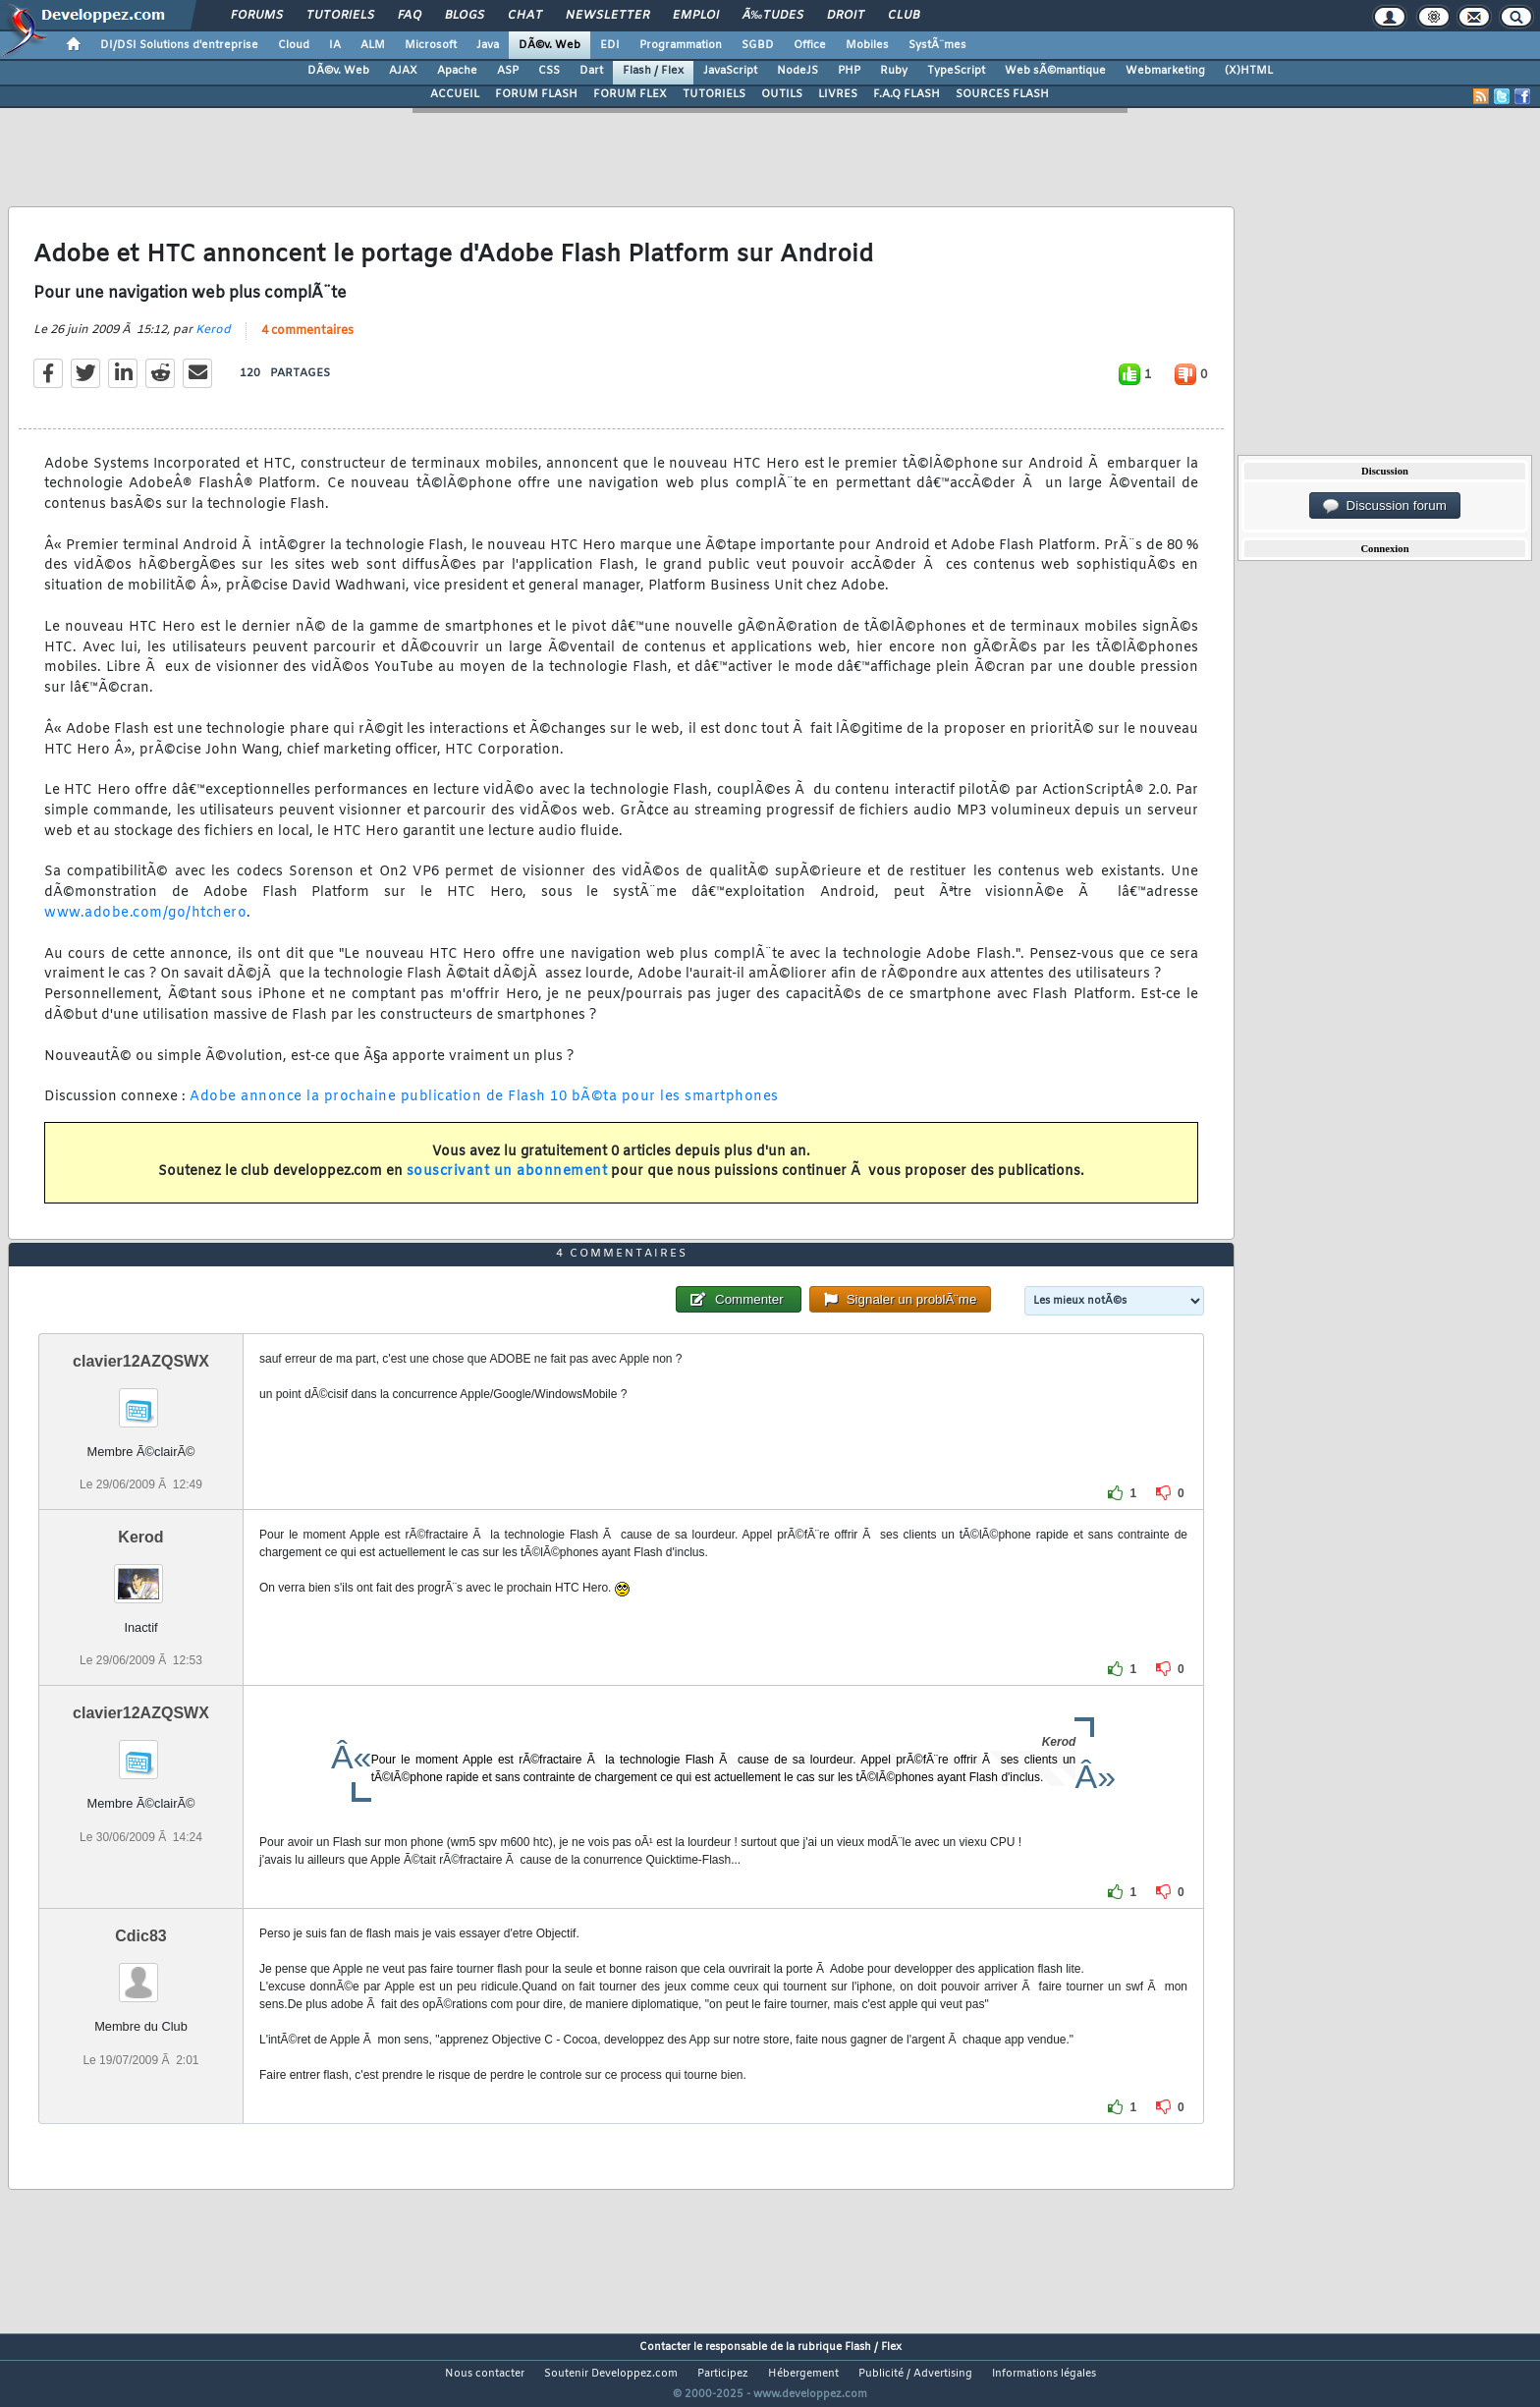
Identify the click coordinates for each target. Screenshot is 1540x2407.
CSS (549, 71)
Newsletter (607, 16)
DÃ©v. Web (549, 45)
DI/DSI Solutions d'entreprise (179, 45)
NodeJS (797, 71)
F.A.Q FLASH (906, 94)
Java (487, 45)
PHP (849, 71)
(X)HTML (1249, 71)
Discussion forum (1385, 506)
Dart (591, 71)
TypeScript (956, 71)
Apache (457, 71)
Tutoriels (340, 16)
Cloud (293, 45)
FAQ (409, 16)
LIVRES (837, 94)
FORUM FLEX (630, 94)
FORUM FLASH (536, 94)
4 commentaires (307, 343)
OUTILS (781, 94)
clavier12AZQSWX (141, 1397)
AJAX (403, 71)
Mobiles (867, 45)
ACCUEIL (454, 94)
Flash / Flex (653, 71)
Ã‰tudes (773, 16)
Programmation (680, 45)
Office (810, 45)
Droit (845, 16)
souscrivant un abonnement (507, 1184)
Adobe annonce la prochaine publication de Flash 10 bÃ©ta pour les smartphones (484, 1109)
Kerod (213, 342)
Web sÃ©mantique (1055, 71)
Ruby (894, 71)
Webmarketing (1165, 71)
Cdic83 (140, 1973)
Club (903, 16)
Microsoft (431, 45)
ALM (372, 45)
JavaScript (730, 71)
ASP (508, 71)
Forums (257, 16)
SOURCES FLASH (1002, 94)
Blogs (464, 16)
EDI (610, 45)
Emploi (696, 16)
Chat (525, 16)
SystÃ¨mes (937, 45)
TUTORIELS (714, 94)
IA (335, 45)
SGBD (758, 45)
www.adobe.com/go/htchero (145, 925)
